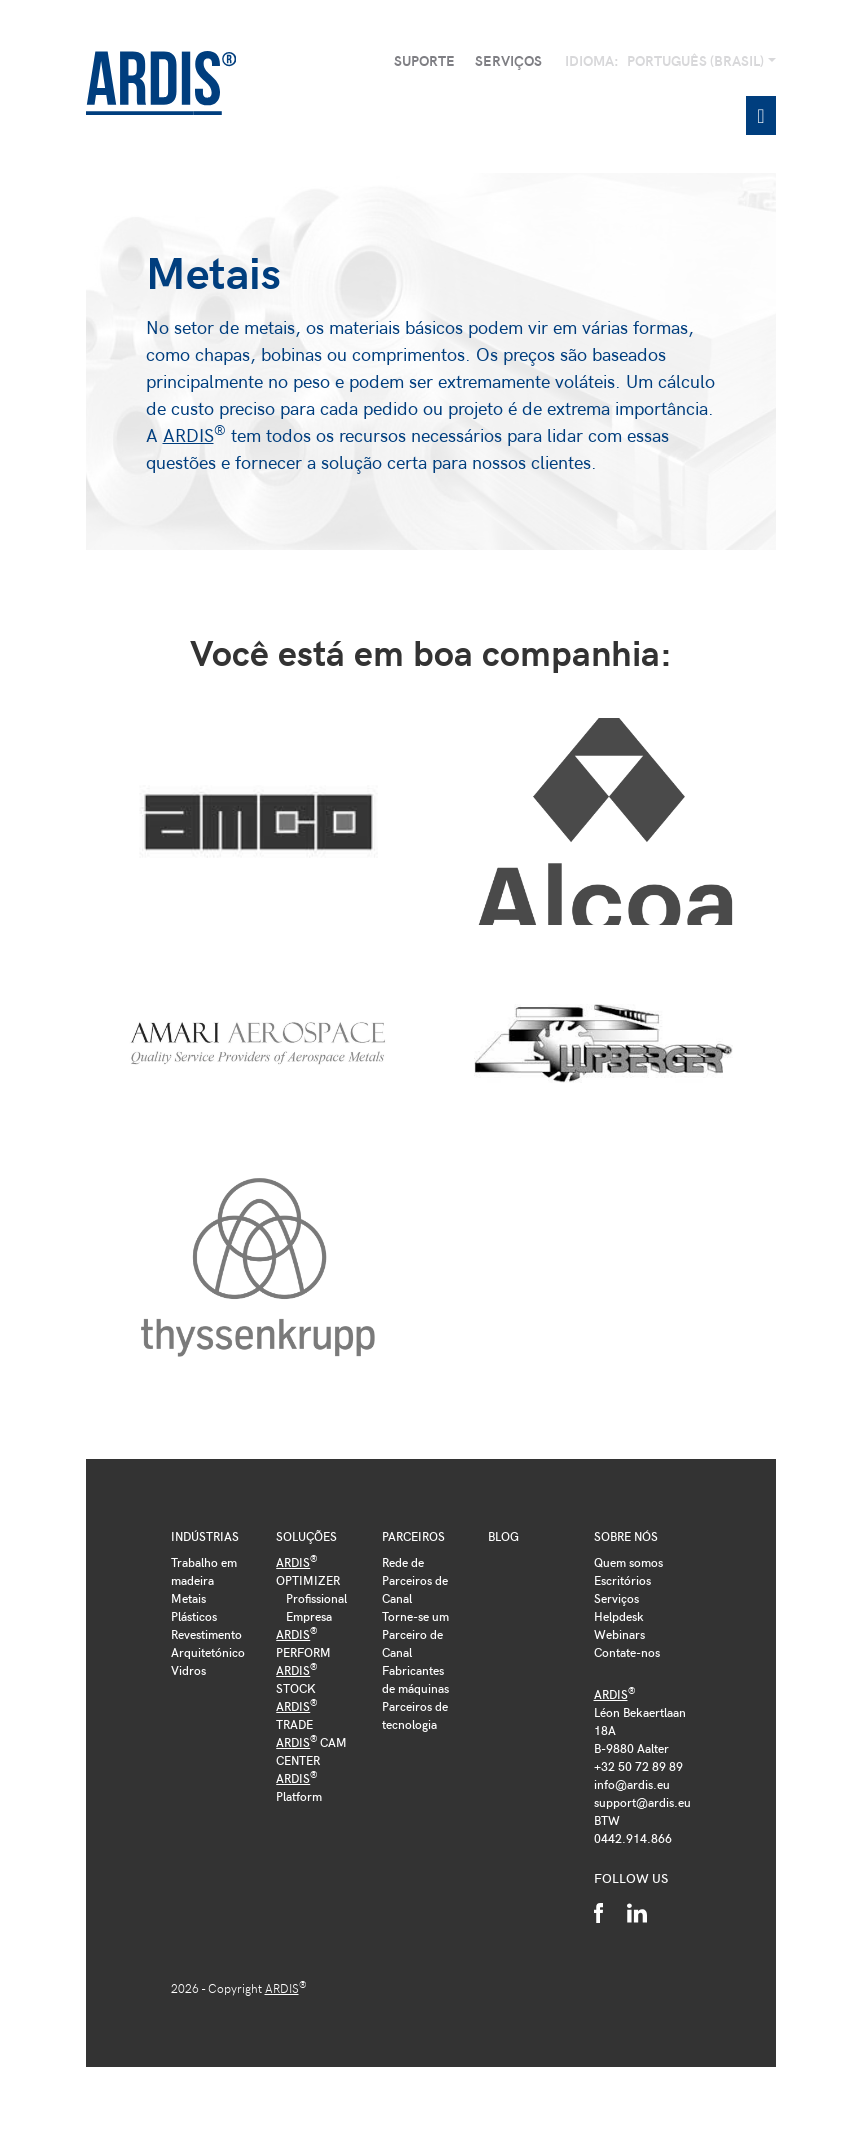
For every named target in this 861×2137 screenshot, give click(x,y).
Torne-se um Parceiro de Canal (415, 1634)
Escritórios (622, 1580)
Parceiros (413, 1536)
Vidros (188, 1670)
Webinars (619, 1634)
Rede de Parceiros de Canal (415, 1580)
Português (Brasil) (697, 60)
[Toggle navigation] (760, 115)
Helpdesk (619, 1616)
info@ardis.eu (632, 1784)
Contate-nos (627, 1652)
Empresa (309, 1616)
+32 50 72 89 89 (638, 1766)
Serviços (508, 60)
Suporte (424, 60)
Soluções (306, 1536)
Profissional (316, 1598)
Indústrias (205, 1536)
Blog (503, 1536)
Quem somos (628, 1562)
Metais (188, 1598)
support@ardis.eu (642, 1802)
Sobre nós (626, 1536)
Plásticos (194, 1616)
